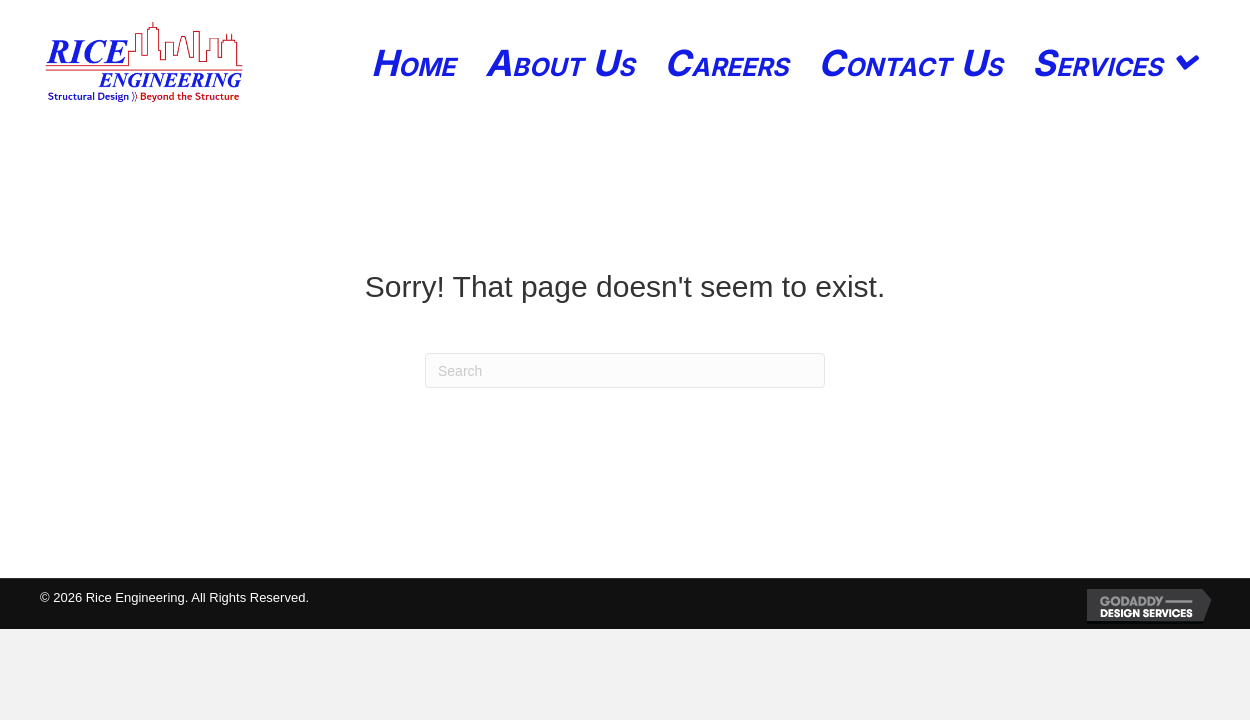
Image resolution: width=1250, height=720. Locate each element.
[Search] (625, 370)
